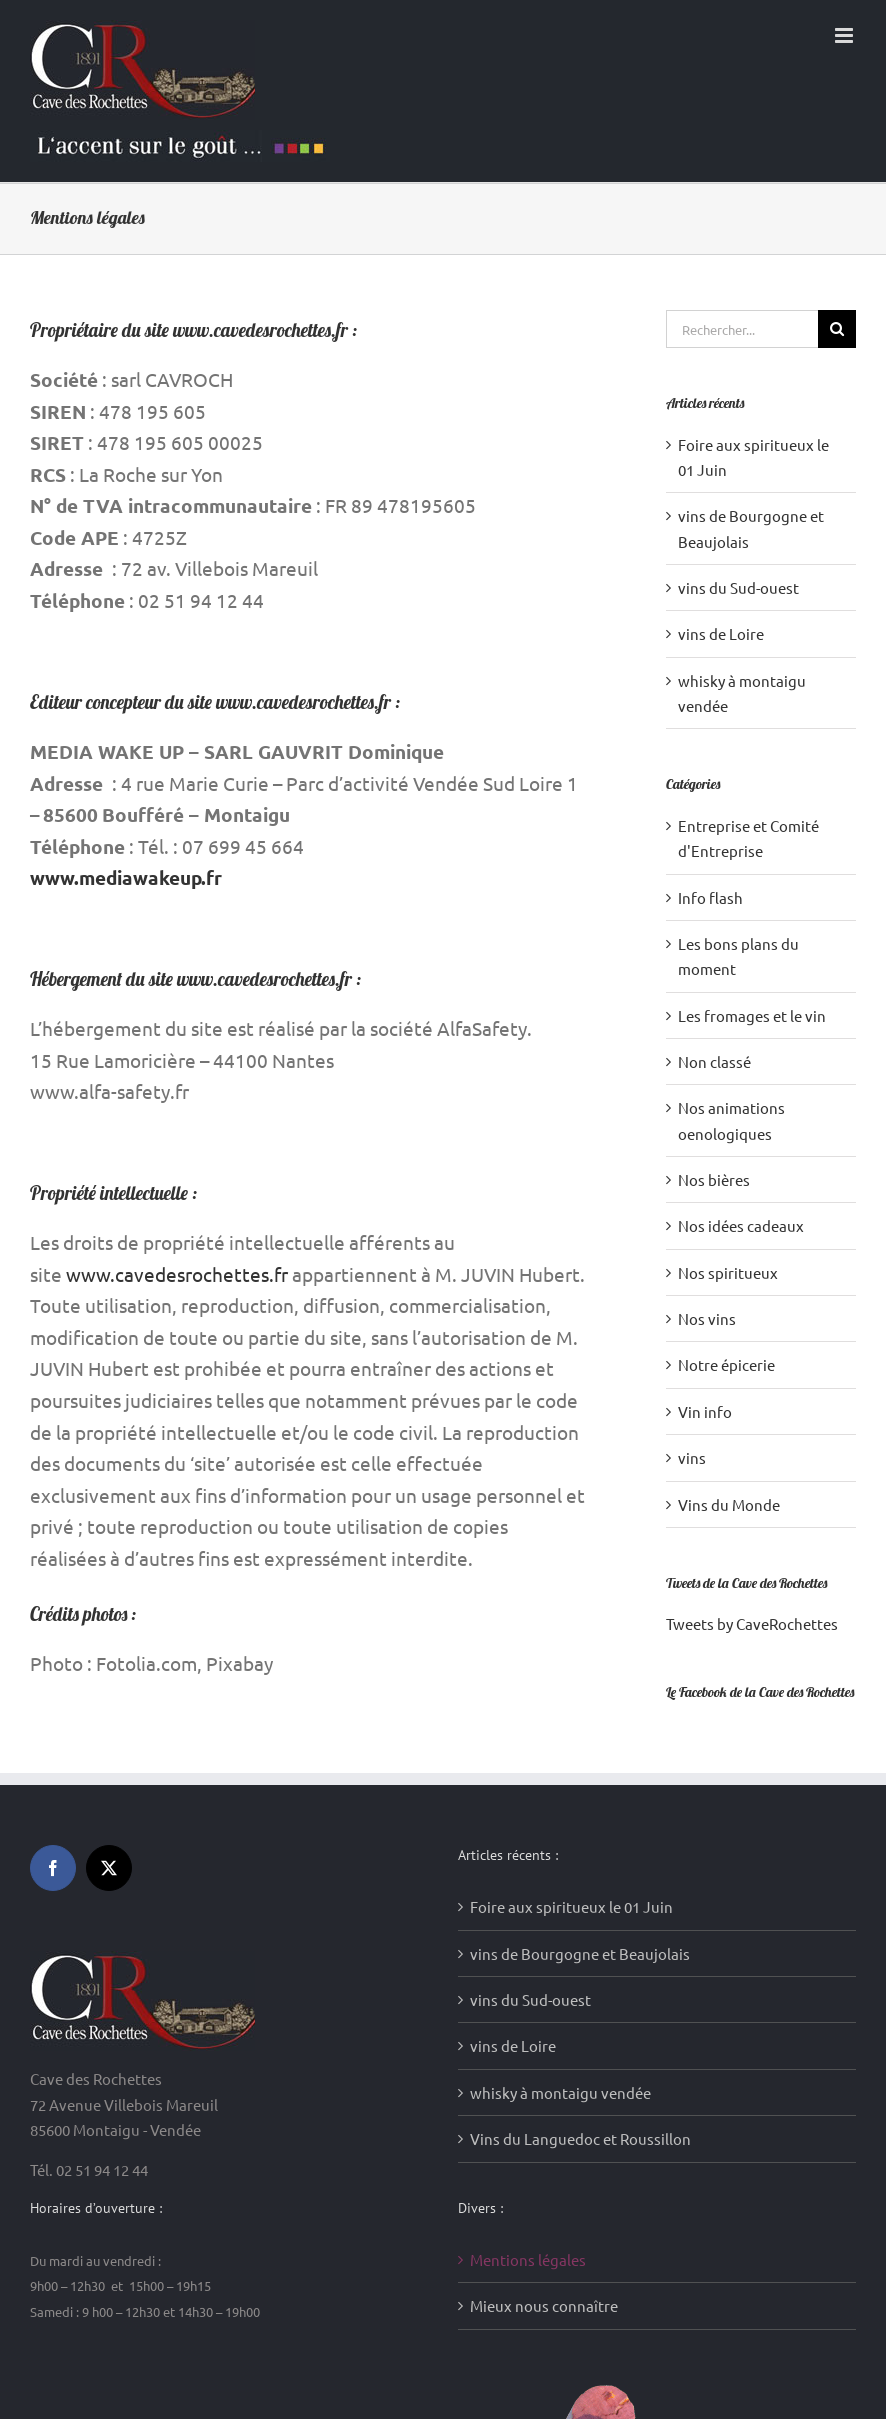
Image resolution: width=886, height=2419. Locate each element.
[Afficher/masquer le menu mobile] (845, 35)
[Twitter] (109, 1868)
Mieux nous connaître (544, 2305)
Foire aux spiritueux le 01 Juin (571, 1906)
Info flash (710, 897)
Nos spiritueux (728, 1272)
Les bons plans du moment (738, 956)
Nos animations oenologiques (731, 1120)
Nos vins (707, 1318)
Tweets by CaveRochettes (752, 1623)
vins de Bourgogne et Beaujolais (580, 1953)
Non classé (714, 1061)
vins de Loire (721, 633)
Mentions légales (528, 2259)
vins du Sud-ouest (738, 587)
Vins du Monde (729, 1504)
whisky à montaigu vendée (560, 2092)
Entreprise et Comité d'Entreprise (748, 838)
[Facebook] (53, 1868)
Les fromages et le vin (752, 1015)
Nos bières (714, 1179)
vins (692, 1457)
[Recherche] (837, 329)
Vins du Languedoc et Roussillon (580, 2138)
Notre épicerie (726, 1364)
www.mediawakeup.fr (126, 877)
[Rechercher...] (742, 329)
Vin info (705, 1411)
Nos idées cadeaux (741, 1225)
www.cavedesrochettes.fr (177, 1274)
